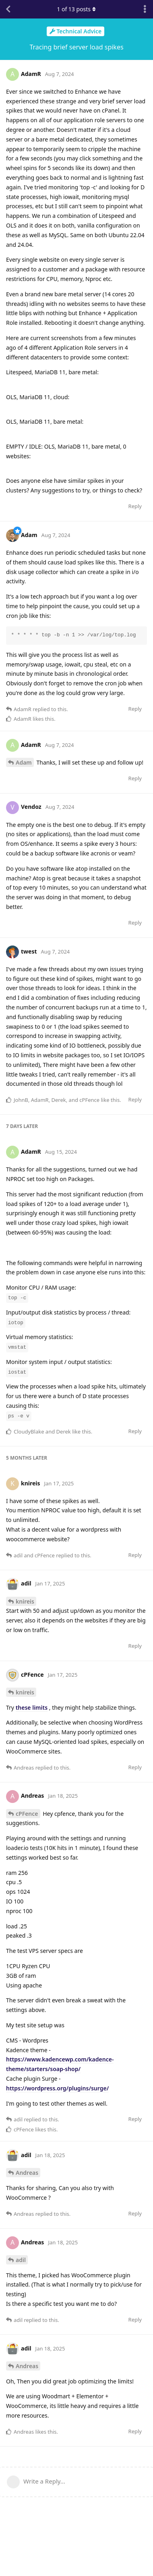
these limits (32, 1707)
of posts (76, 9)
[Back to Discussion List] (8, 9)
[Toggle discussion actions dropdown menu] (145, 9)
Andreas (27, 2172)
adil (21, 2260)
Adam (24, 762)
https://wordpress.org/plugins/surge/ (57, 2088)
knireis (25, 1601)
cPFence (27, 1813)
